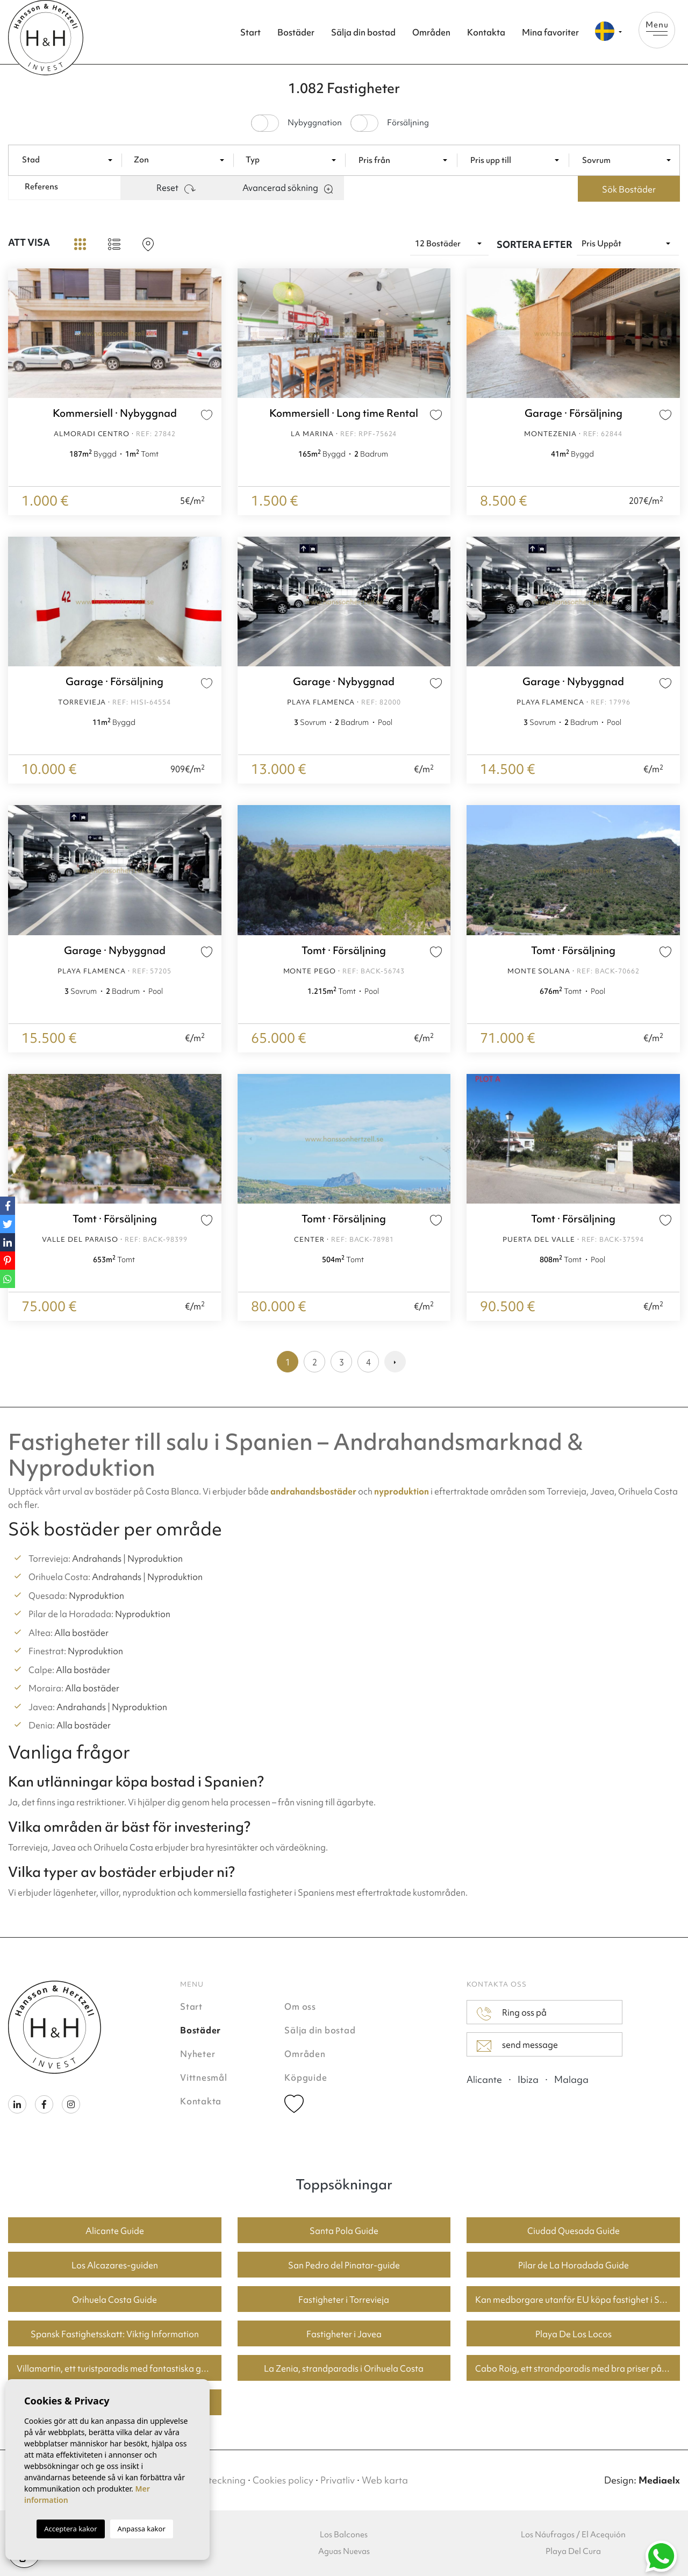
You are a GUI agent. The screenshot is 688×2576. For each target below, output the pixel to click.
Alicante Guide (114, 2231)
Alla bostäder (81, 1633)
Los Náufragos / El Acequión (573, 2534)
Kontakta (486, 32)
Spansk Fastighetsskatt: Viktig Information (115, 2334)
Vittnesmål (203, 2077)
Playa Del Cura (573, 2551)
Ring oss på (512, 2013)
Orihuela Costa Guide (114, 2299)
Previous (19, 333)
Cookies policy (283, 2480)
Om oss (300, 2006)
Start (250, 32)
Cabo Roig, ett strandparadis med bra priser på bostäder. (577, 2368)
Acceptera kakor (70, 2529)
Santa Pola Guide (344, 2231)
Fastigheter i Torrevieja (343, 2299)
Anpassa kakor (142, 2529)
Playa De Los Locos (573, 2334)
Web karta (385, 2480)
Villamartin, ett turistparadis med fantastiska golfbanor (119, 2368)
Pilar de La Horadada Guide (573, 2265)
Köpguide (305, 2077)
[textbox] (72, 160)
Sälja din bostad (363, 32)
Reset (176, 188)
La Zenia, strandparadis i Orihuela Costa (344, 2368)
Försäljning (408, 123)
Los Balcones (344, 2534)
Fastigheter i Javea (344, 2334)
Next (210, 333)
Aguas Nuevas (344, 2551)
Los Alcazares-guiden (114, 2265)
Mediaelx (659, 2480)
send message (517, 2045)
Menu (657, 27)
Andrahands (96, 1558)
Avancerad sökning (287, 188)
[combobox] (69, 159)
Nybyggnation (315, 123)
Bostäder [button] (295, 32)
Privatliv (337, 2480)
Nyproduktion (155, 1558)
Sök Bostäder (629, 189)
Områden (431, 32)
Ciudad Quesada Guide (573, 2231)
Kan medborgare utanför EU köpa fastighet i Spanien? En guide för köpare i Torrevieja (577, 2299)
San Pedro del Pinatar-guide (344, 2265)
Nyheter (197, 2054)
